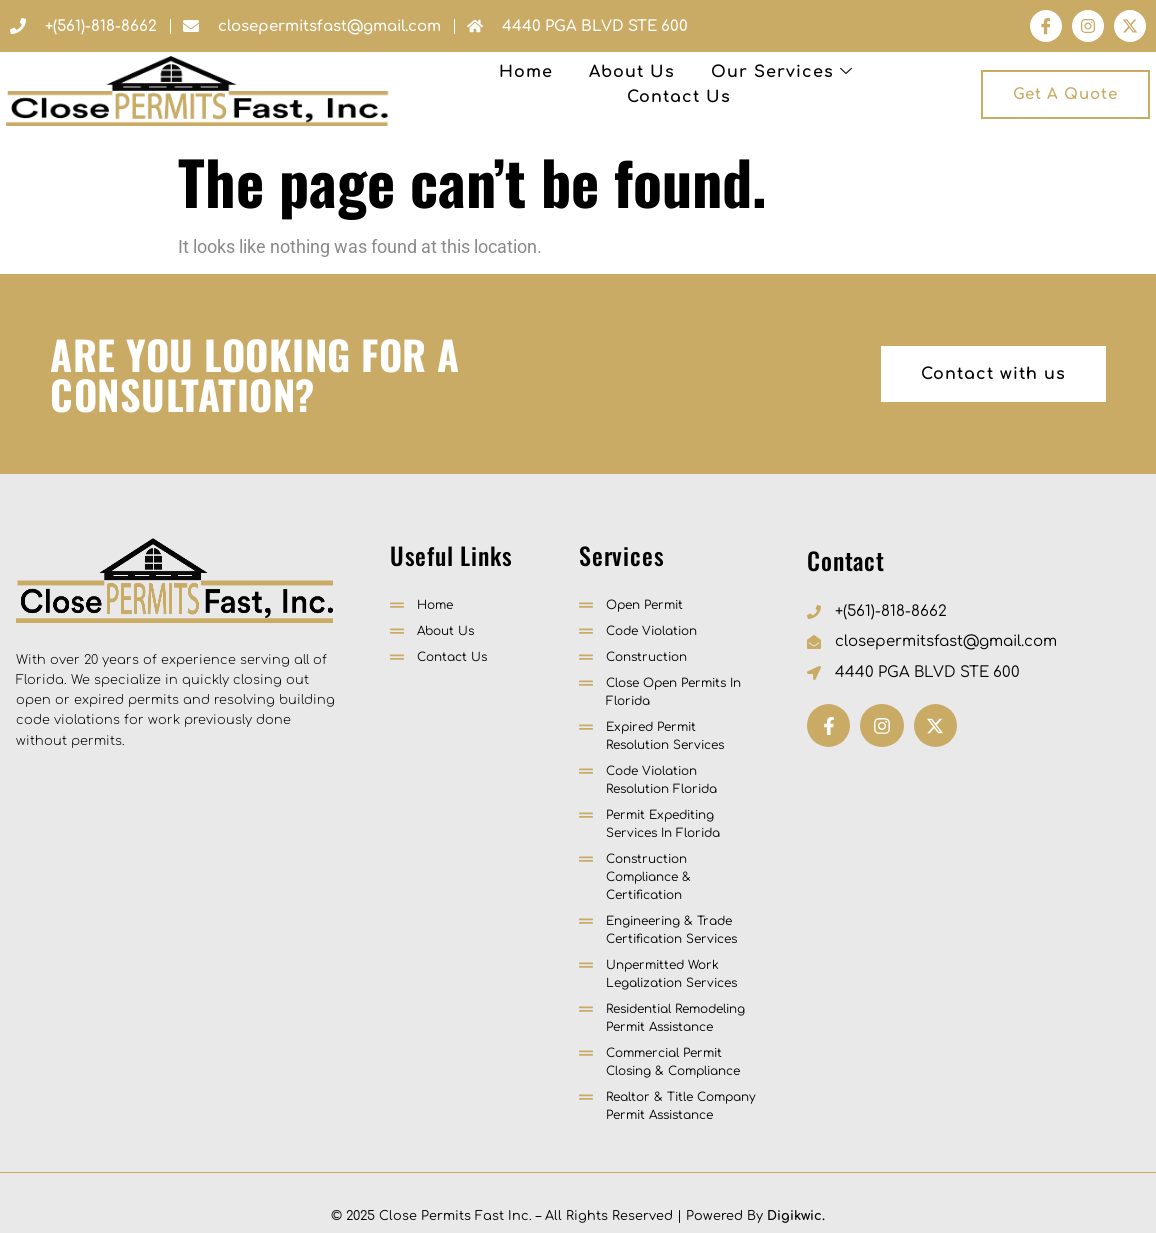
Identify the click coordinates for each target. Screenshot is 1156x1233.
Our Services (609, 85)
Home (353, 85)
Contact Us (774, 85)
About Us (459, 85)
